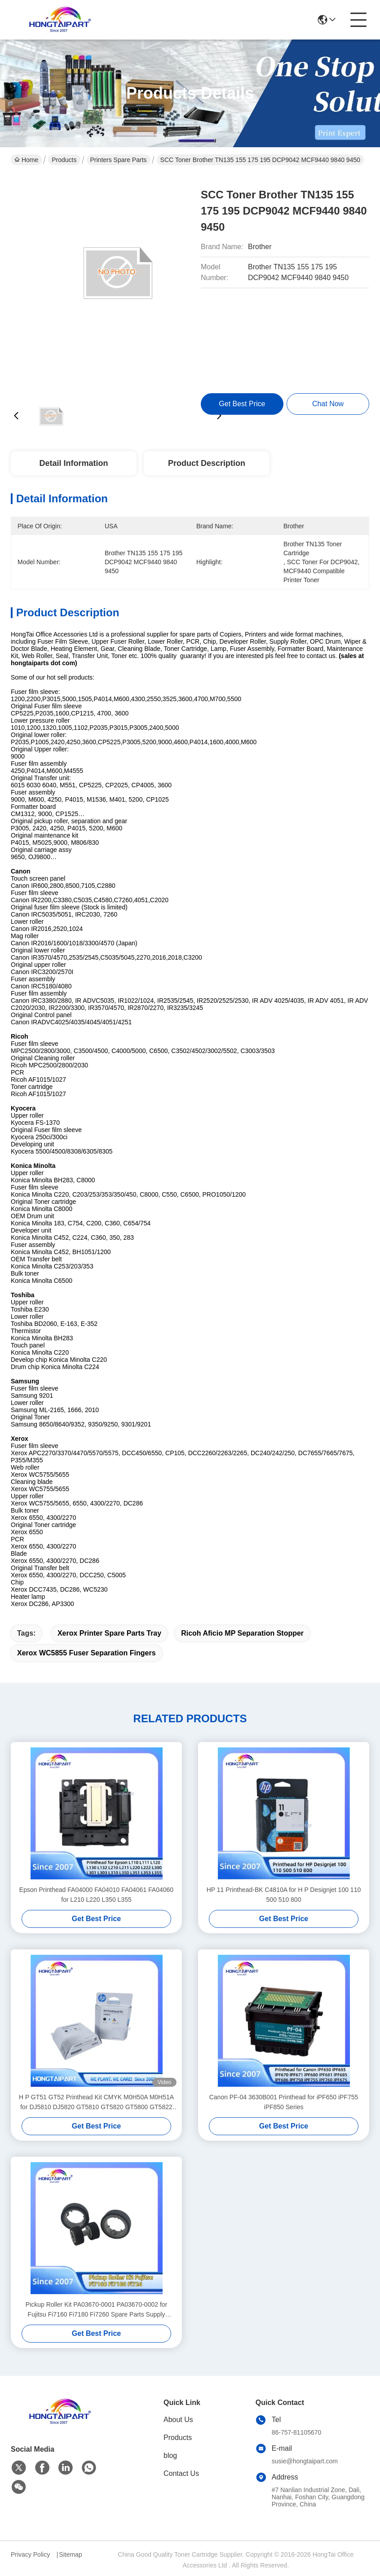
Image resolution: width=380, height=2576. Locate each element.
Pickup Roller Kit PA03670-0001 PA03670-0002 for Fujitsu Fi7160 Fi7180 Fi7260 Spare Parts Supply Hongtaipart (96, 2310)
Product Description (206, 463)
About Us (178, 2419)
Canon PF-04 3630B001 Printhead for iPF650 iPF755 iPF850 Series (283, 2102)
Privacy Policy (30, 2554)
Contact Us (181, 2473)
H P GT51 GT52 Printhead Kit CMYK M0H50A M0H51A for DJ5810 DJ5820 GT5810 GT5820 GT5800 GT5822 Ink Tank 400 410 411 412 (96, 2102)
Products (64, 159)
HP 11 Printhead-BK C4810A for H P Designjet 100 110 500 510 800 (284, 1894)
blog (170, 2455)
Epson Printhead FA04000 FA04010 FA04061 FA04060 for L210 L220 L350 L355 (96, 1894)
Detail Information (73, 463)
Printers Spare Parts (118, 159)
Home (26, 159)
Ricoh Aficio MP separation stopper (242, 1633)
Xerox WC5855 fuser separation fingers (86, 1653)
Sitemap (70, 2554)
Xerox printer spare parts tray (109, 1633)
